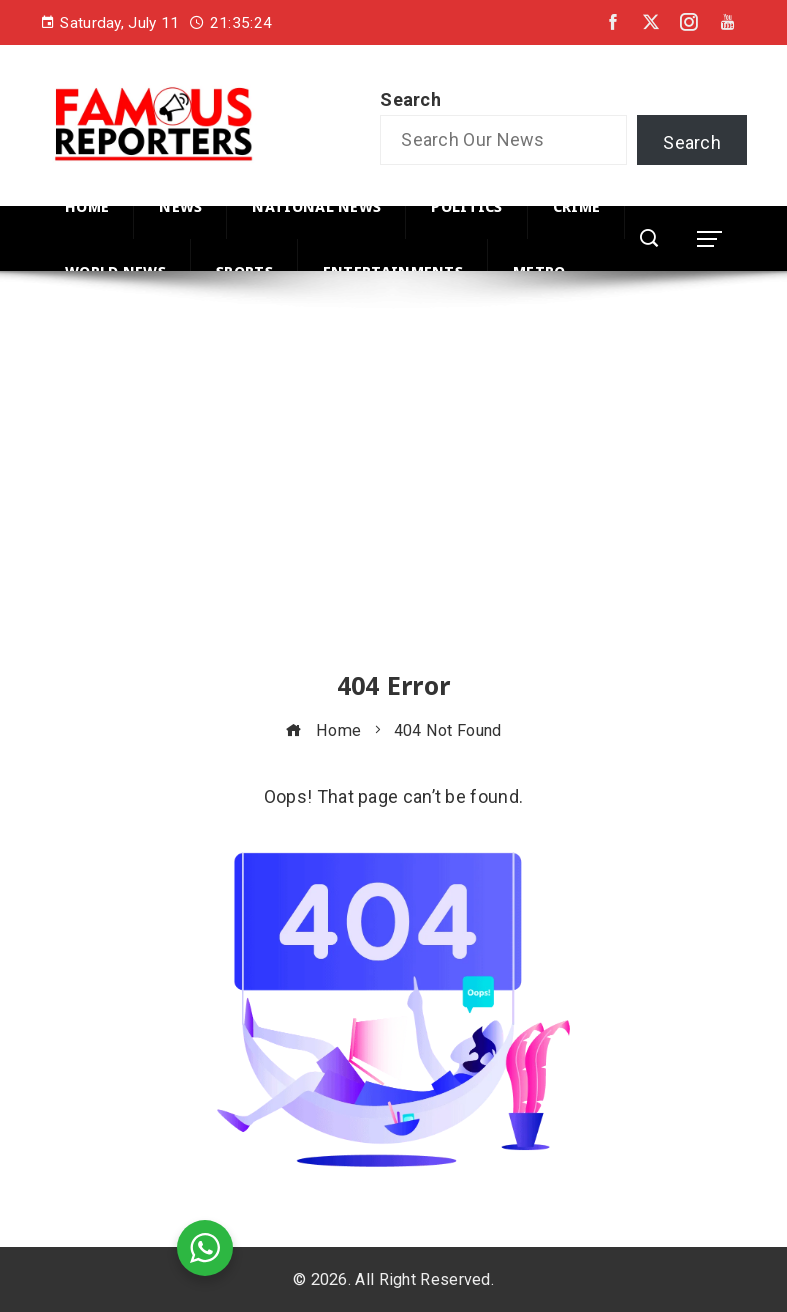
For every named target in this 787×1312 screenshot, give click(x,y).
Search (410, 99)
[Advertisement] (393, 489)
